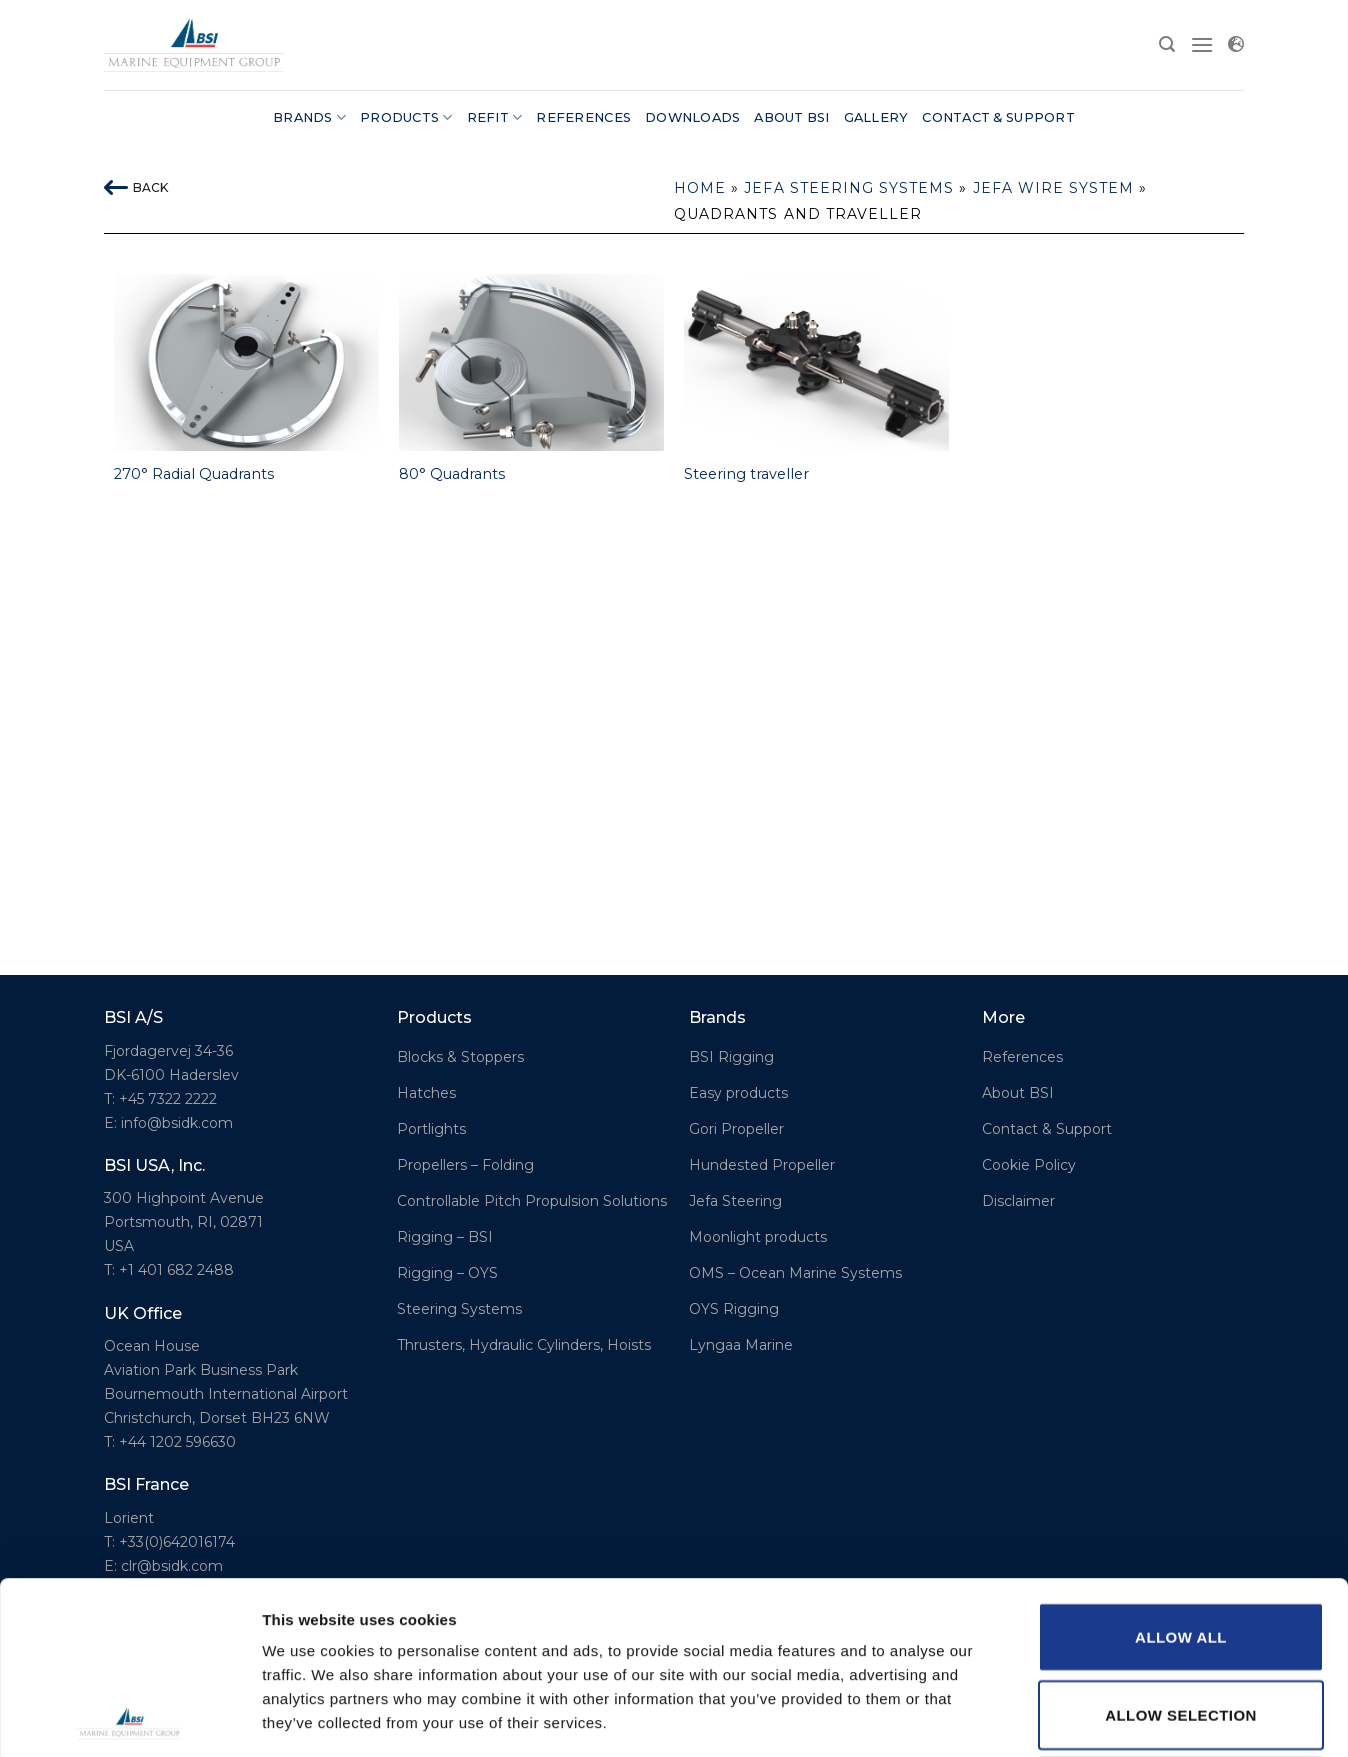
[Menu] (1202, 44)
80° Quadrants (452, 474)
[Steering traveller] (816, 362)
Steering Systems (459, 1309)
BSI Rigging (731, 1057)
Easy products (738, 1093)
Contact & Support (998, 117)
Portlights (431, 1129)
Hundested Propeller (762, 1165)
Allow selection (1181, 1542)
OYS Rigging (734, 1309)
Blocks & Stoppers (460, 1057)
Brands (309, 117)
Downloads (692, 117)
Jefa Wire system (1054, 188)
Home (700, 188)
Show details (1049, 1717)
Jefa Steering (735, 1201)
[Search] (1167, 44)
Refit (495, 117)
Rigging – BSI (445, 1237)
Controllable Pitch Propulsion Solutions (532, 1201)
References (583, 117)
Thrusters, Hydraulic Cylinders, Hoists (524, 1345)
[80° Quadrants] (531, 362)
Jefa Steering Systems (849, 188)
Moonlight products (758, 1237)
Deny (1180, 1619)
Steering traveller (746, 474)
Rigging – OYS (447, 1273)
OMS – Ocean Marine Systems (795, 1273)
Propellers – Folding (465, 1165)
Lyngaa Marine (741, 1345)
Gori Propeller (736, 1129)
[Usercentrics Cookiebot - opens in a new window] (129, 1718)
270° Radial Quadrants (194, 474)
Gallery (876, 117)
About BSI (791, 117)
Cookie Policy (1029, 1165)
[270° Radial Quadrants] (246, 362)
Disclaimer (1018, 1201)
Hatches (426, 1093)
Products (406, 117)
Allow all (1181, 1464)
